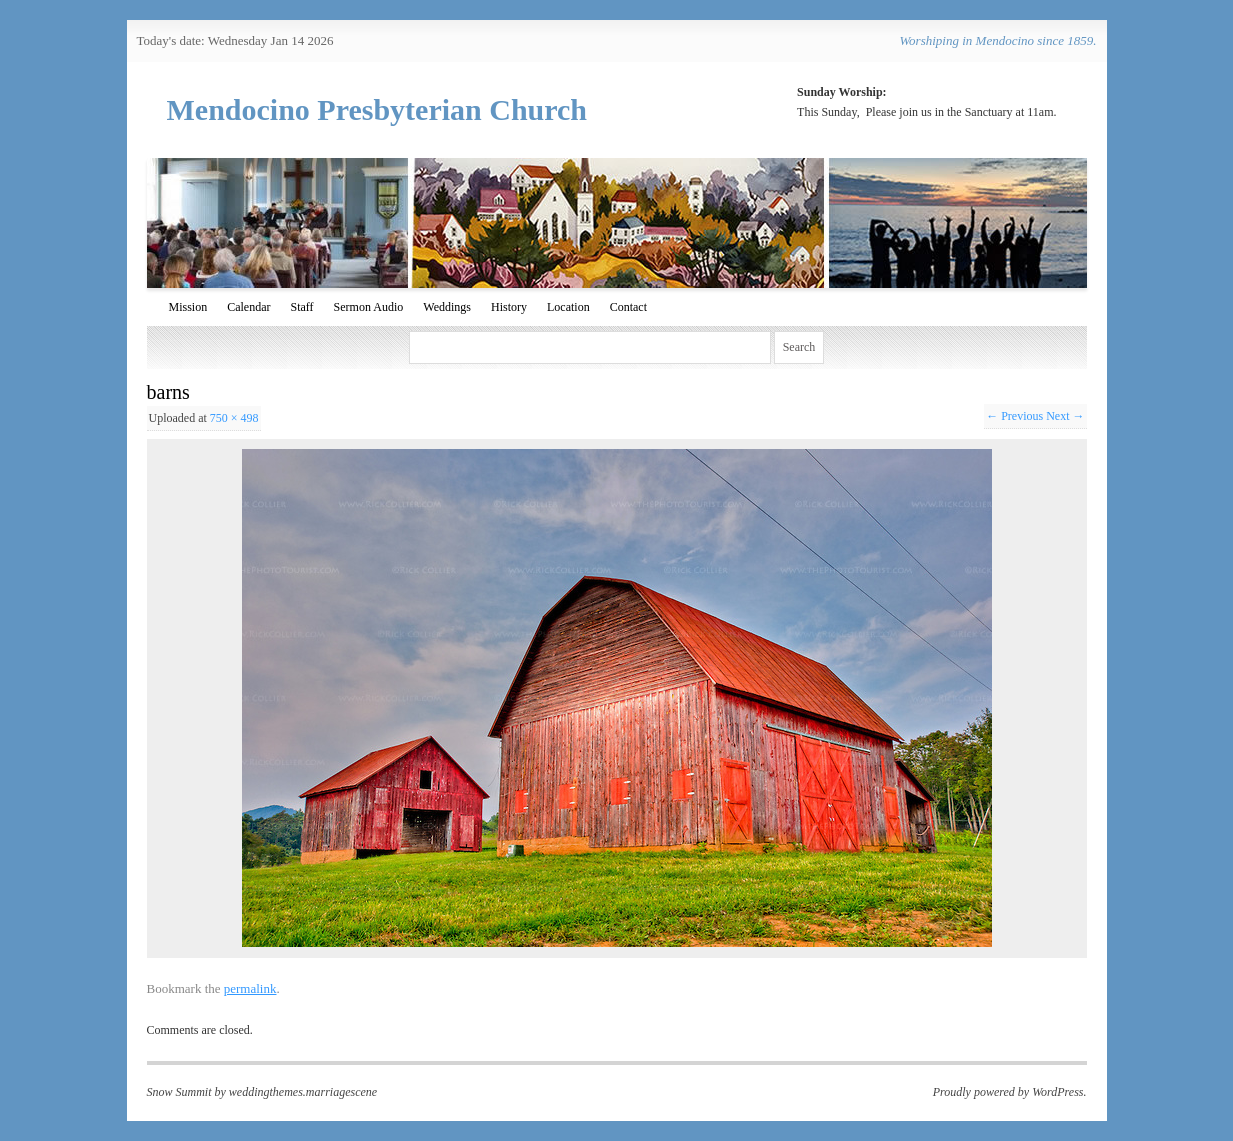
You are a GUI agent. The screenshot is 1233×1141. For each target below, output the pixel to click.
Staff (302, 307)
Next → (1065, 416)
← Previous (1014, 416)
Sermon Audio (369, 307)
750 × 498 (234, 418)
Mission (188, 307)
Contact (628, 307)
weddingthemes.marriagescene (303, 1092)
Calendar (248, 307)
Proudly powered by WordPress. (1010, 1092)
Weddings (447, 307)
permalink (250, 988)
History (509, 307)
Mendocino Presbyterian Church (377, 109)
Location (568, 307)
